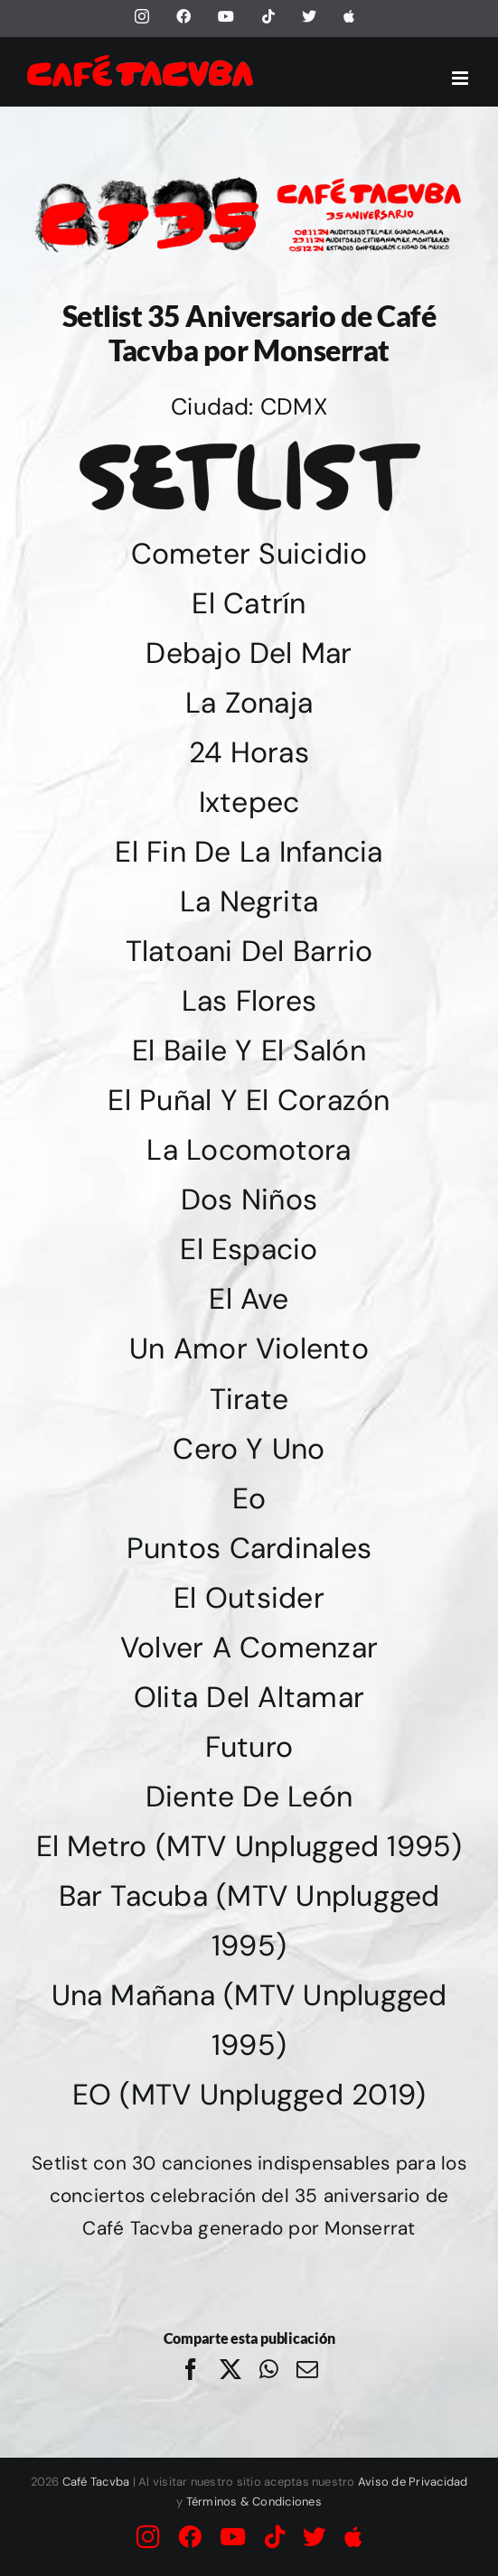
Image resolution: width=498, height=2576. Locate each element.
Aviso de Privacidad (413, 2481)
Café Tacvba (96, 2481)
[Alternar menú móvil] (461, 78)
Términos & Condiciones (254, 2501)
